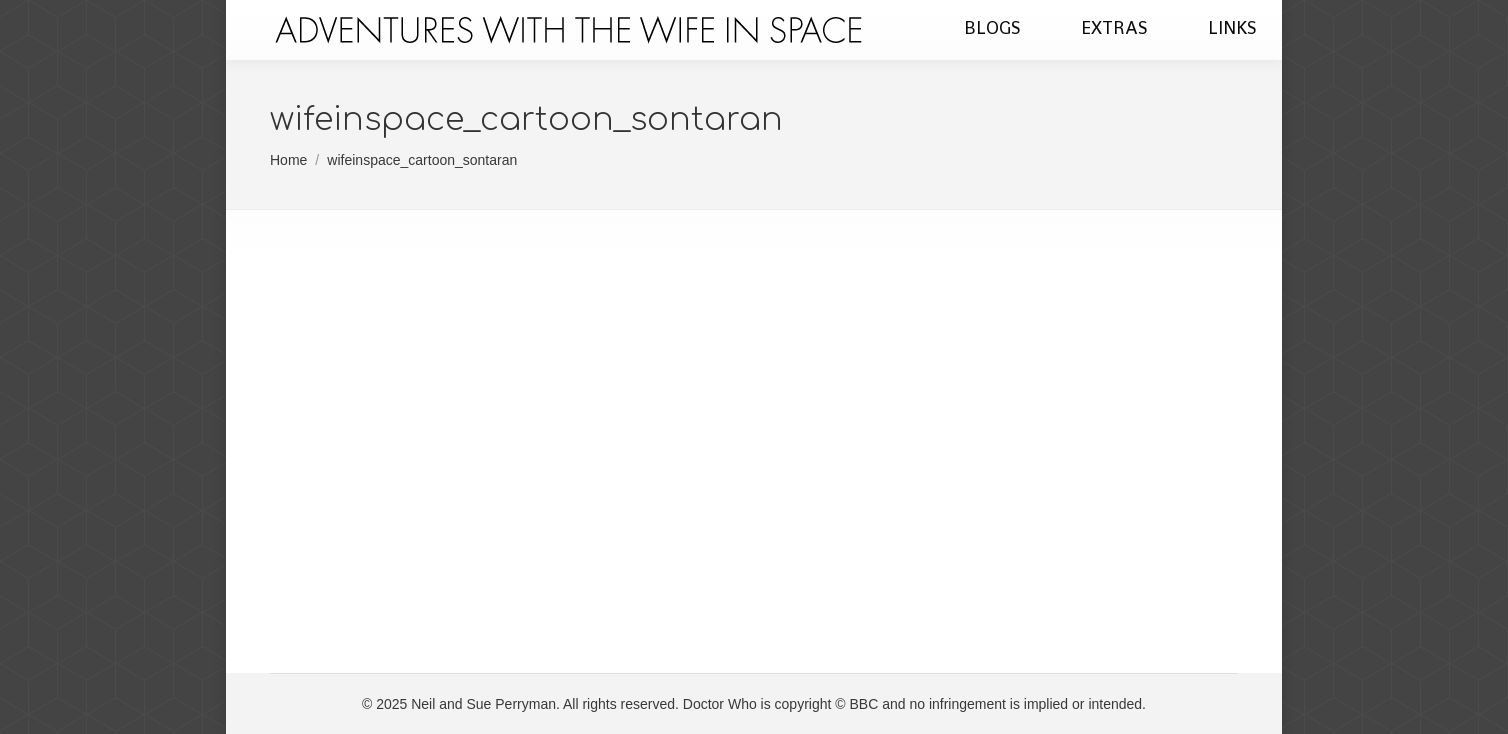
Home (288, 160)
